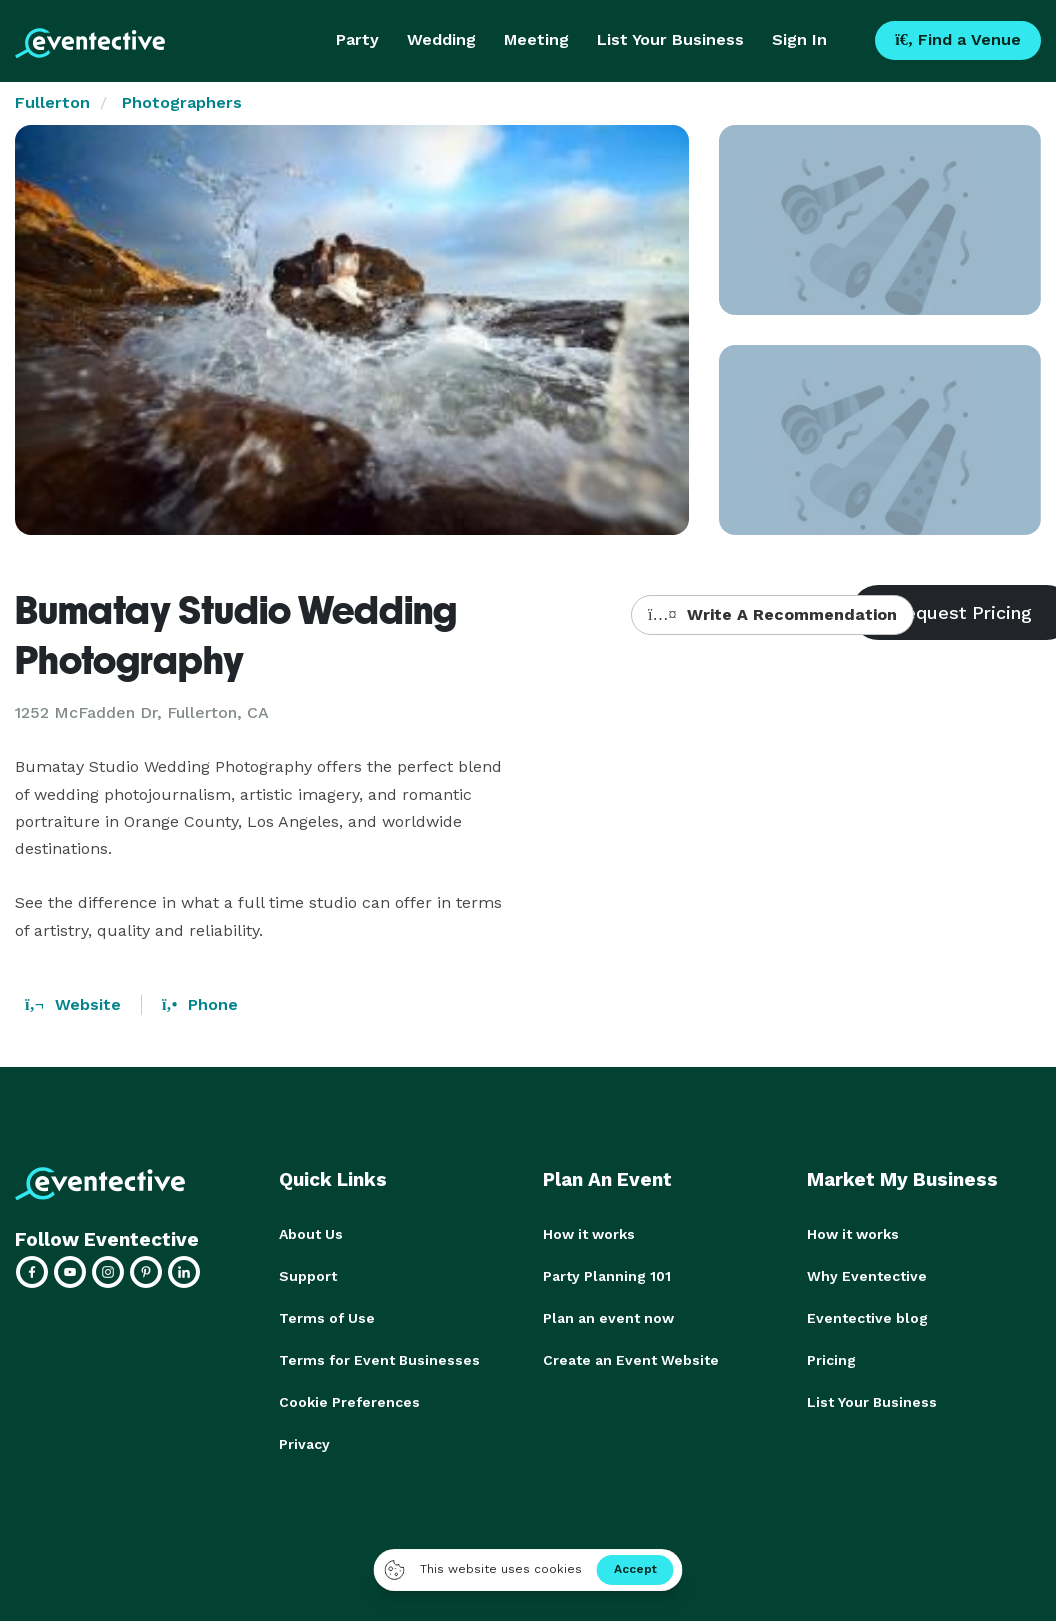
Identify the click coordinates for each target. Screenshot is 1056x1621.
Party (357, 39)
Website (73, 1004)
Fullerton (52, 102)
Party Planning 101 (607, 1276)
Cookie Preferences (349, 1402)
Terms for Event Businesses (379, 1360)
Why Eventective (867, 1276)
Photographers (182, 102)
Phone (200, 1004)
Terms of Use (327, 1318)
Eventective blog (867, 1318)
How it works (589, 1234)
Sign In (799, 39)
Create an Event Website (631, 1360)
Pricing (831, 1360)
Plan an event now (608, 1318)
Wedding (441, 39)
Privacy (304, 1444)
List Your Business (670, 39)
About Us (311, 1234)
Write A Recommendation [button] (772, 614)
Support (308, 1276)
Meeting (536, 39)
